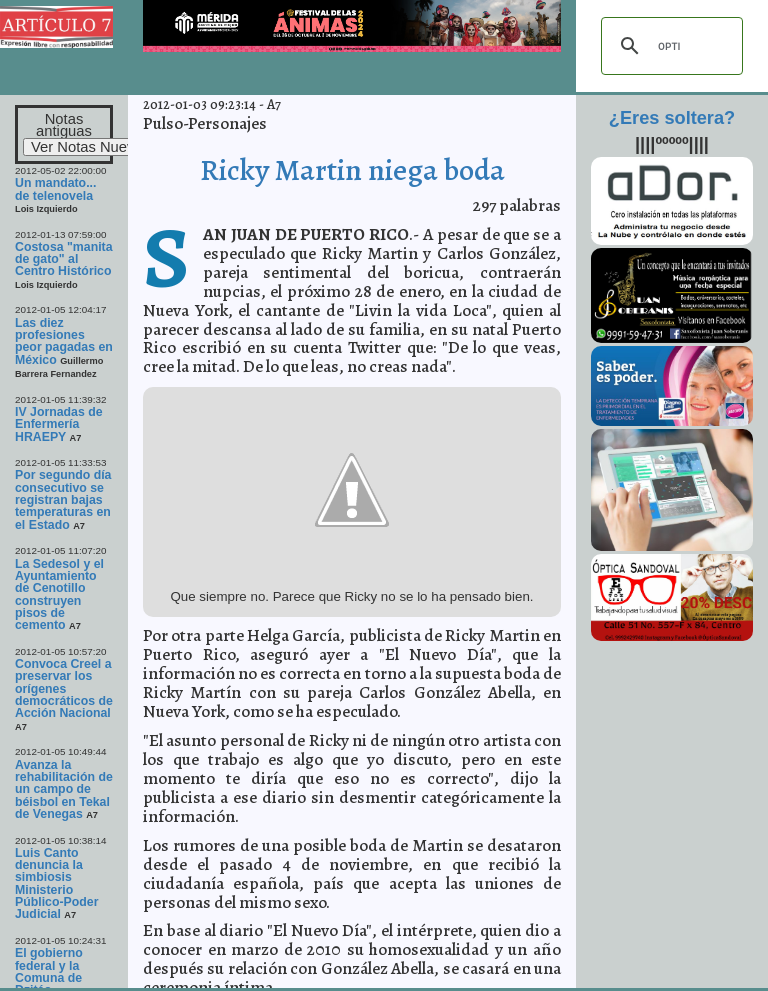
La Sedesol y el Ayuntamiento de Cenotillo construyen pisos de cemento (59, 595)
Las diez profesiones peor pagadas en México (64, 341)
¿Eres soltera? (672, 118)
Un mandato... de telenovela (55, 189)
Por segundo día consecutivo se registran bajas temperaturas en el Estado (63, 499)
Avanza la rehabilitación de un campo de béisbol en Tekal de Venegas (64, 789)
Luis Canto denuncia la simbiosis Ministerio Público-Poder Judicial (56, 884)
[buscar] (669, 46)
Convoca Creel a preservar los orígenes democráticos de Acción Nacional (64, 688)
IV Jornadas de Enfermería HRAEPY (59, 424)
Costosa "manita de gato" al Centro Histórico (64, 259)
